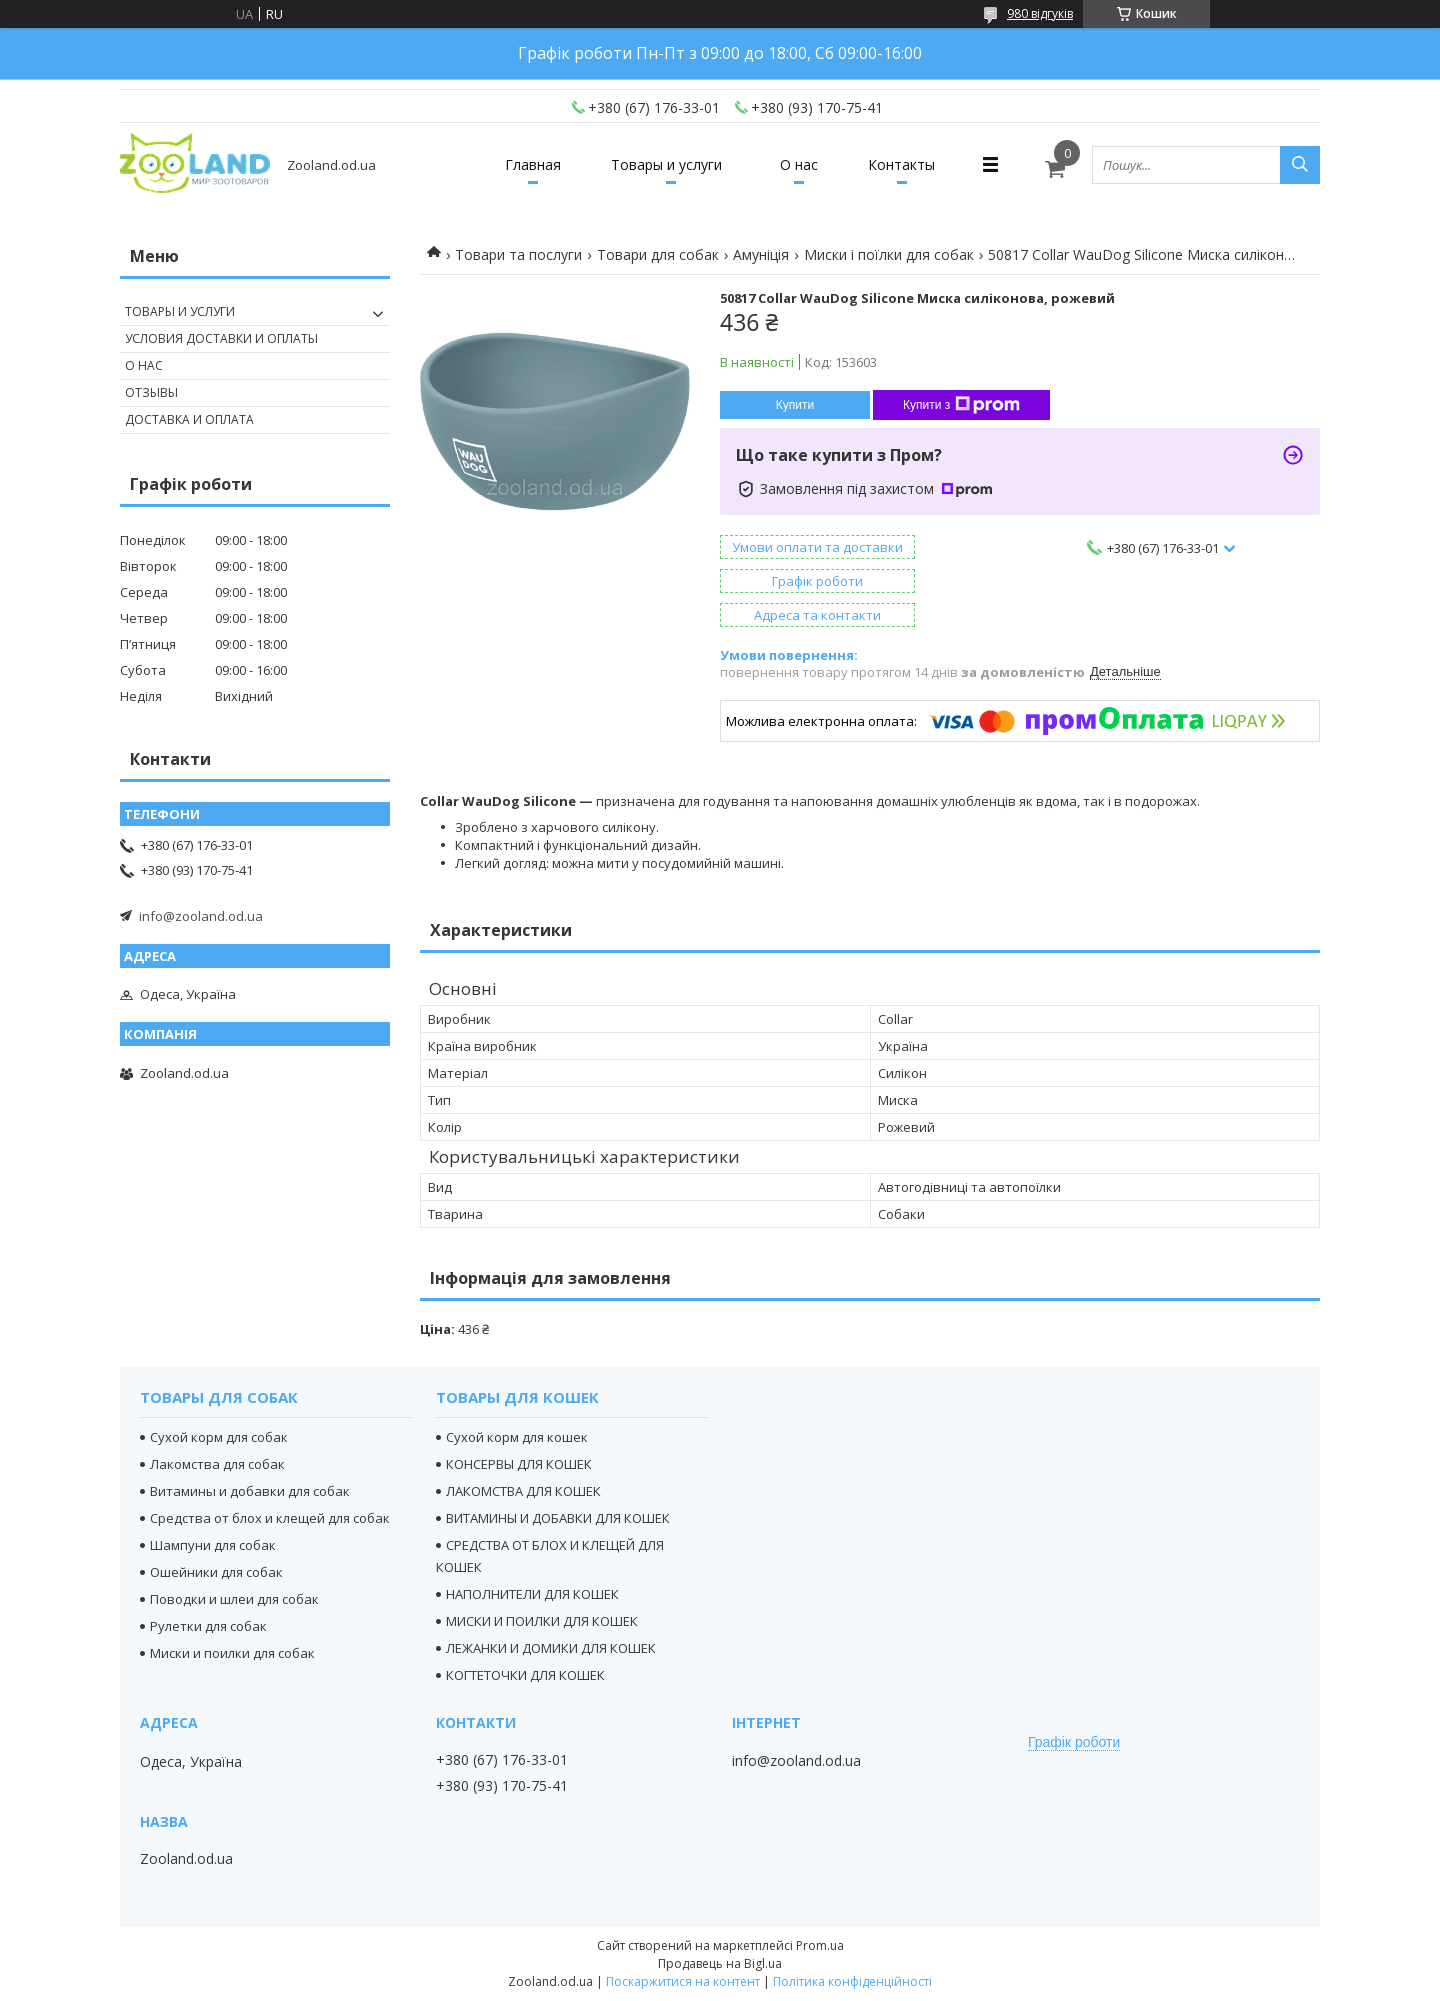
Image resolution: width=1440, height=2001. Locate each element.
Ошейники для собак (216, 1572)
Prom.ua (820, 1945)
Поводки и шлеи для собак (234, 1599)
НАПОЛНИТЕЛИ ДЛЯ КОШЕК (532, 1594)
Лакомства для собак (217, 1464)
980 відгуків (1040, 13)
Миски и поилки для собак (232, 1653)
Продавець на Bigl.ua (720, 1963)
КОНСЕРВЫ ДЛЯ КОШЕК (519, 1464)
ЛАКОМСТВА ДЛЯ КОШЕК (523, 1491)
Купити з (961, 405)
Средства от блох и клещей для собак (270, 1518)
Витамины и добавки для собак (250, 1491)
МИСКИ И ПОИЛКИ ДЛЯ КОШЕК (542, 1621)
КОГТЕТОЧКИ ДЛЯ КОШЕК (525, 1675)
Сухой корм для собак (219, 1437)
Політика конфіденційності (852, 1981)
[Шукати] (1300, 165)
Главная (533, 164)
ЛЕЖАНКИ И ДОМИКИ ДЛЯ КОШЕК (551, 1648)
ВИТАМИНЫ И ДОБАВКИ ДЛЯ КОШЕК (558, 1518)
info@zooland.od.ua (201, 916)
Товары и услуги (666, 164)
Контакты (901, 164)
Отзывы (151, 392)
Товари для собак (658, 254)
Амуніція (761, 254)
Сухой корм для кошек (517, 1437)
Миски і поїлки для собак (889, 254)
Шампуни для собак (213, 1545)
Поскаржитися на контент (683, 1981)
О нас (799, 164)
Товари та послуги (518, 254)
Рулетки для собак (208, 1626)
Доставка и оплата (189, 419)
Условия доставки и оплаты (221, 338)
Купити (795, 405)
